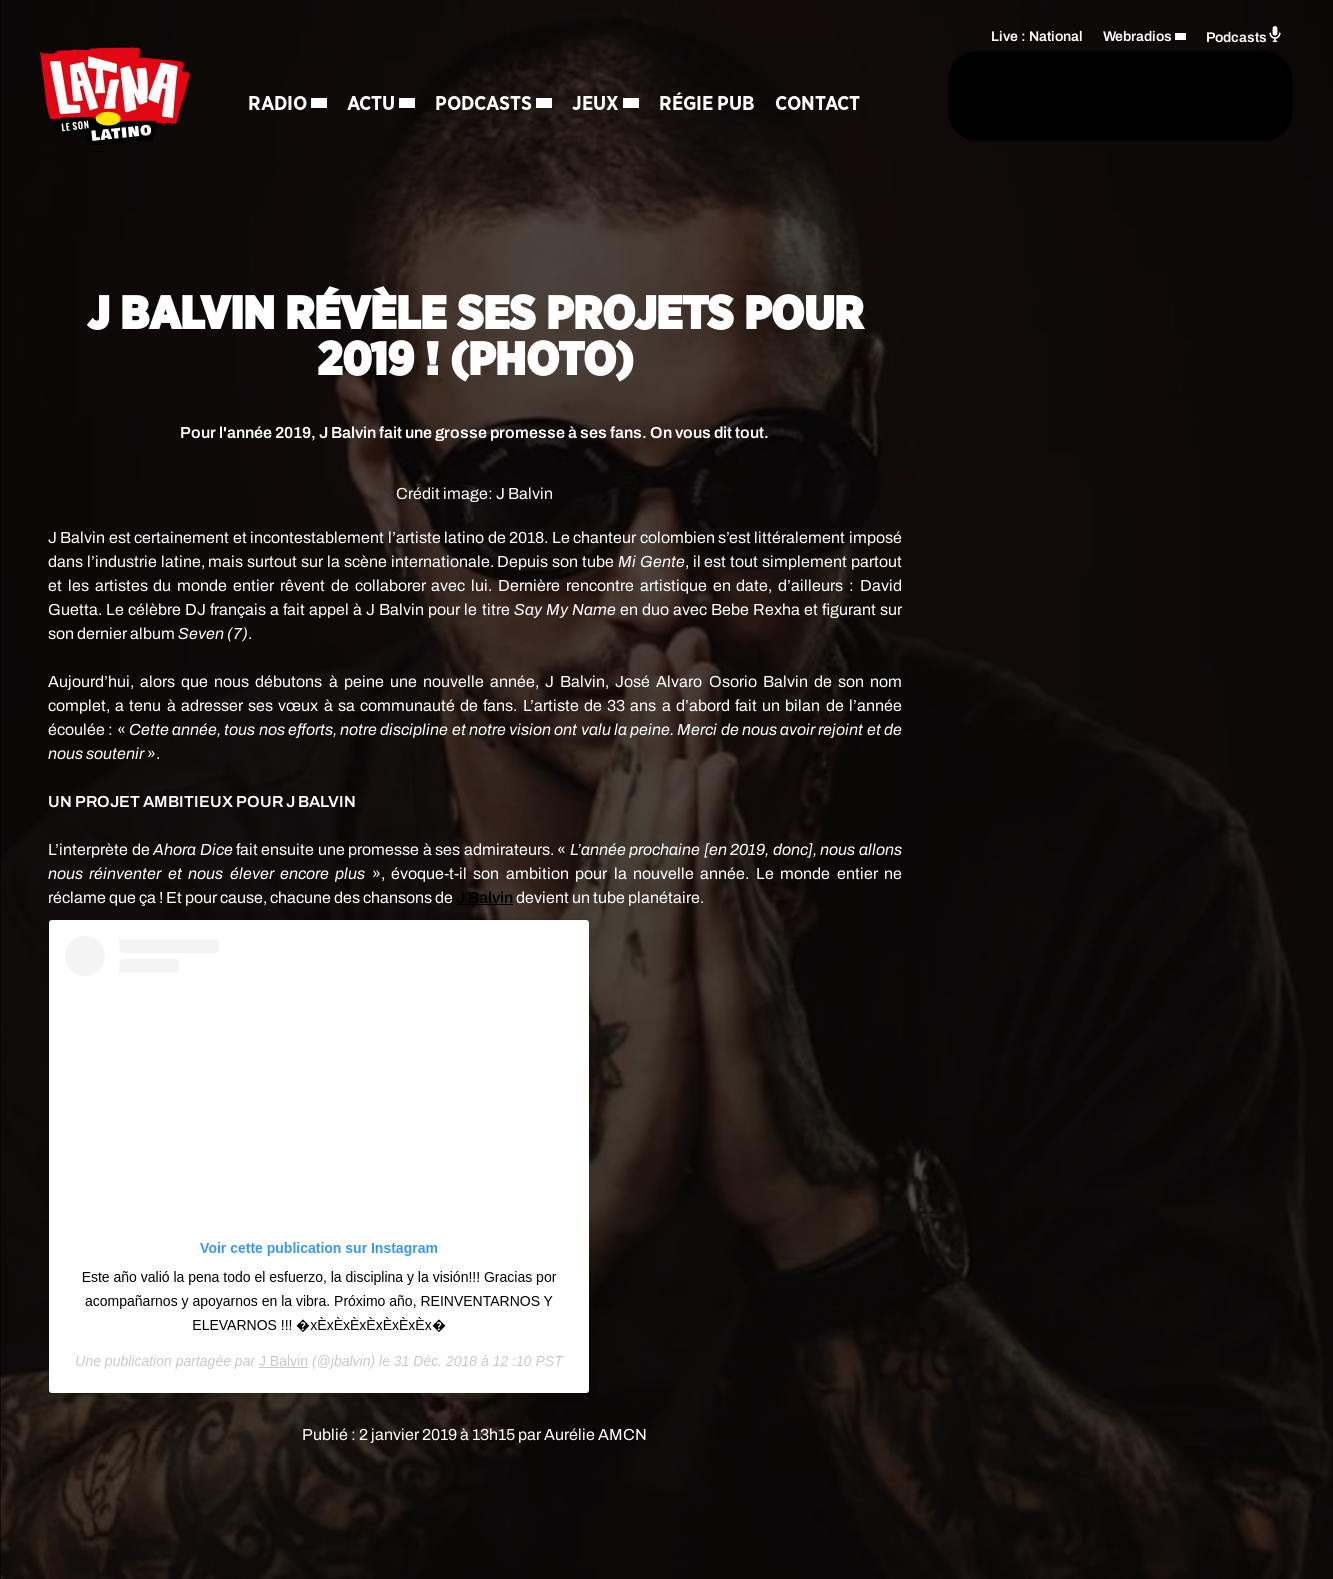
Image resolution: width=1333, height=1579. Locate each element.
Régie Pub (710, 70)
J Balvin (283, 1361)
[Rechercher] (861, 97)
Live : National (1037, 35)
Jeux (598, 70)
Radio (280, 70)
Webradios (1137, 35)
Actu (374, 70)
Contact (293, 140)
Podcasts (486, 70)
